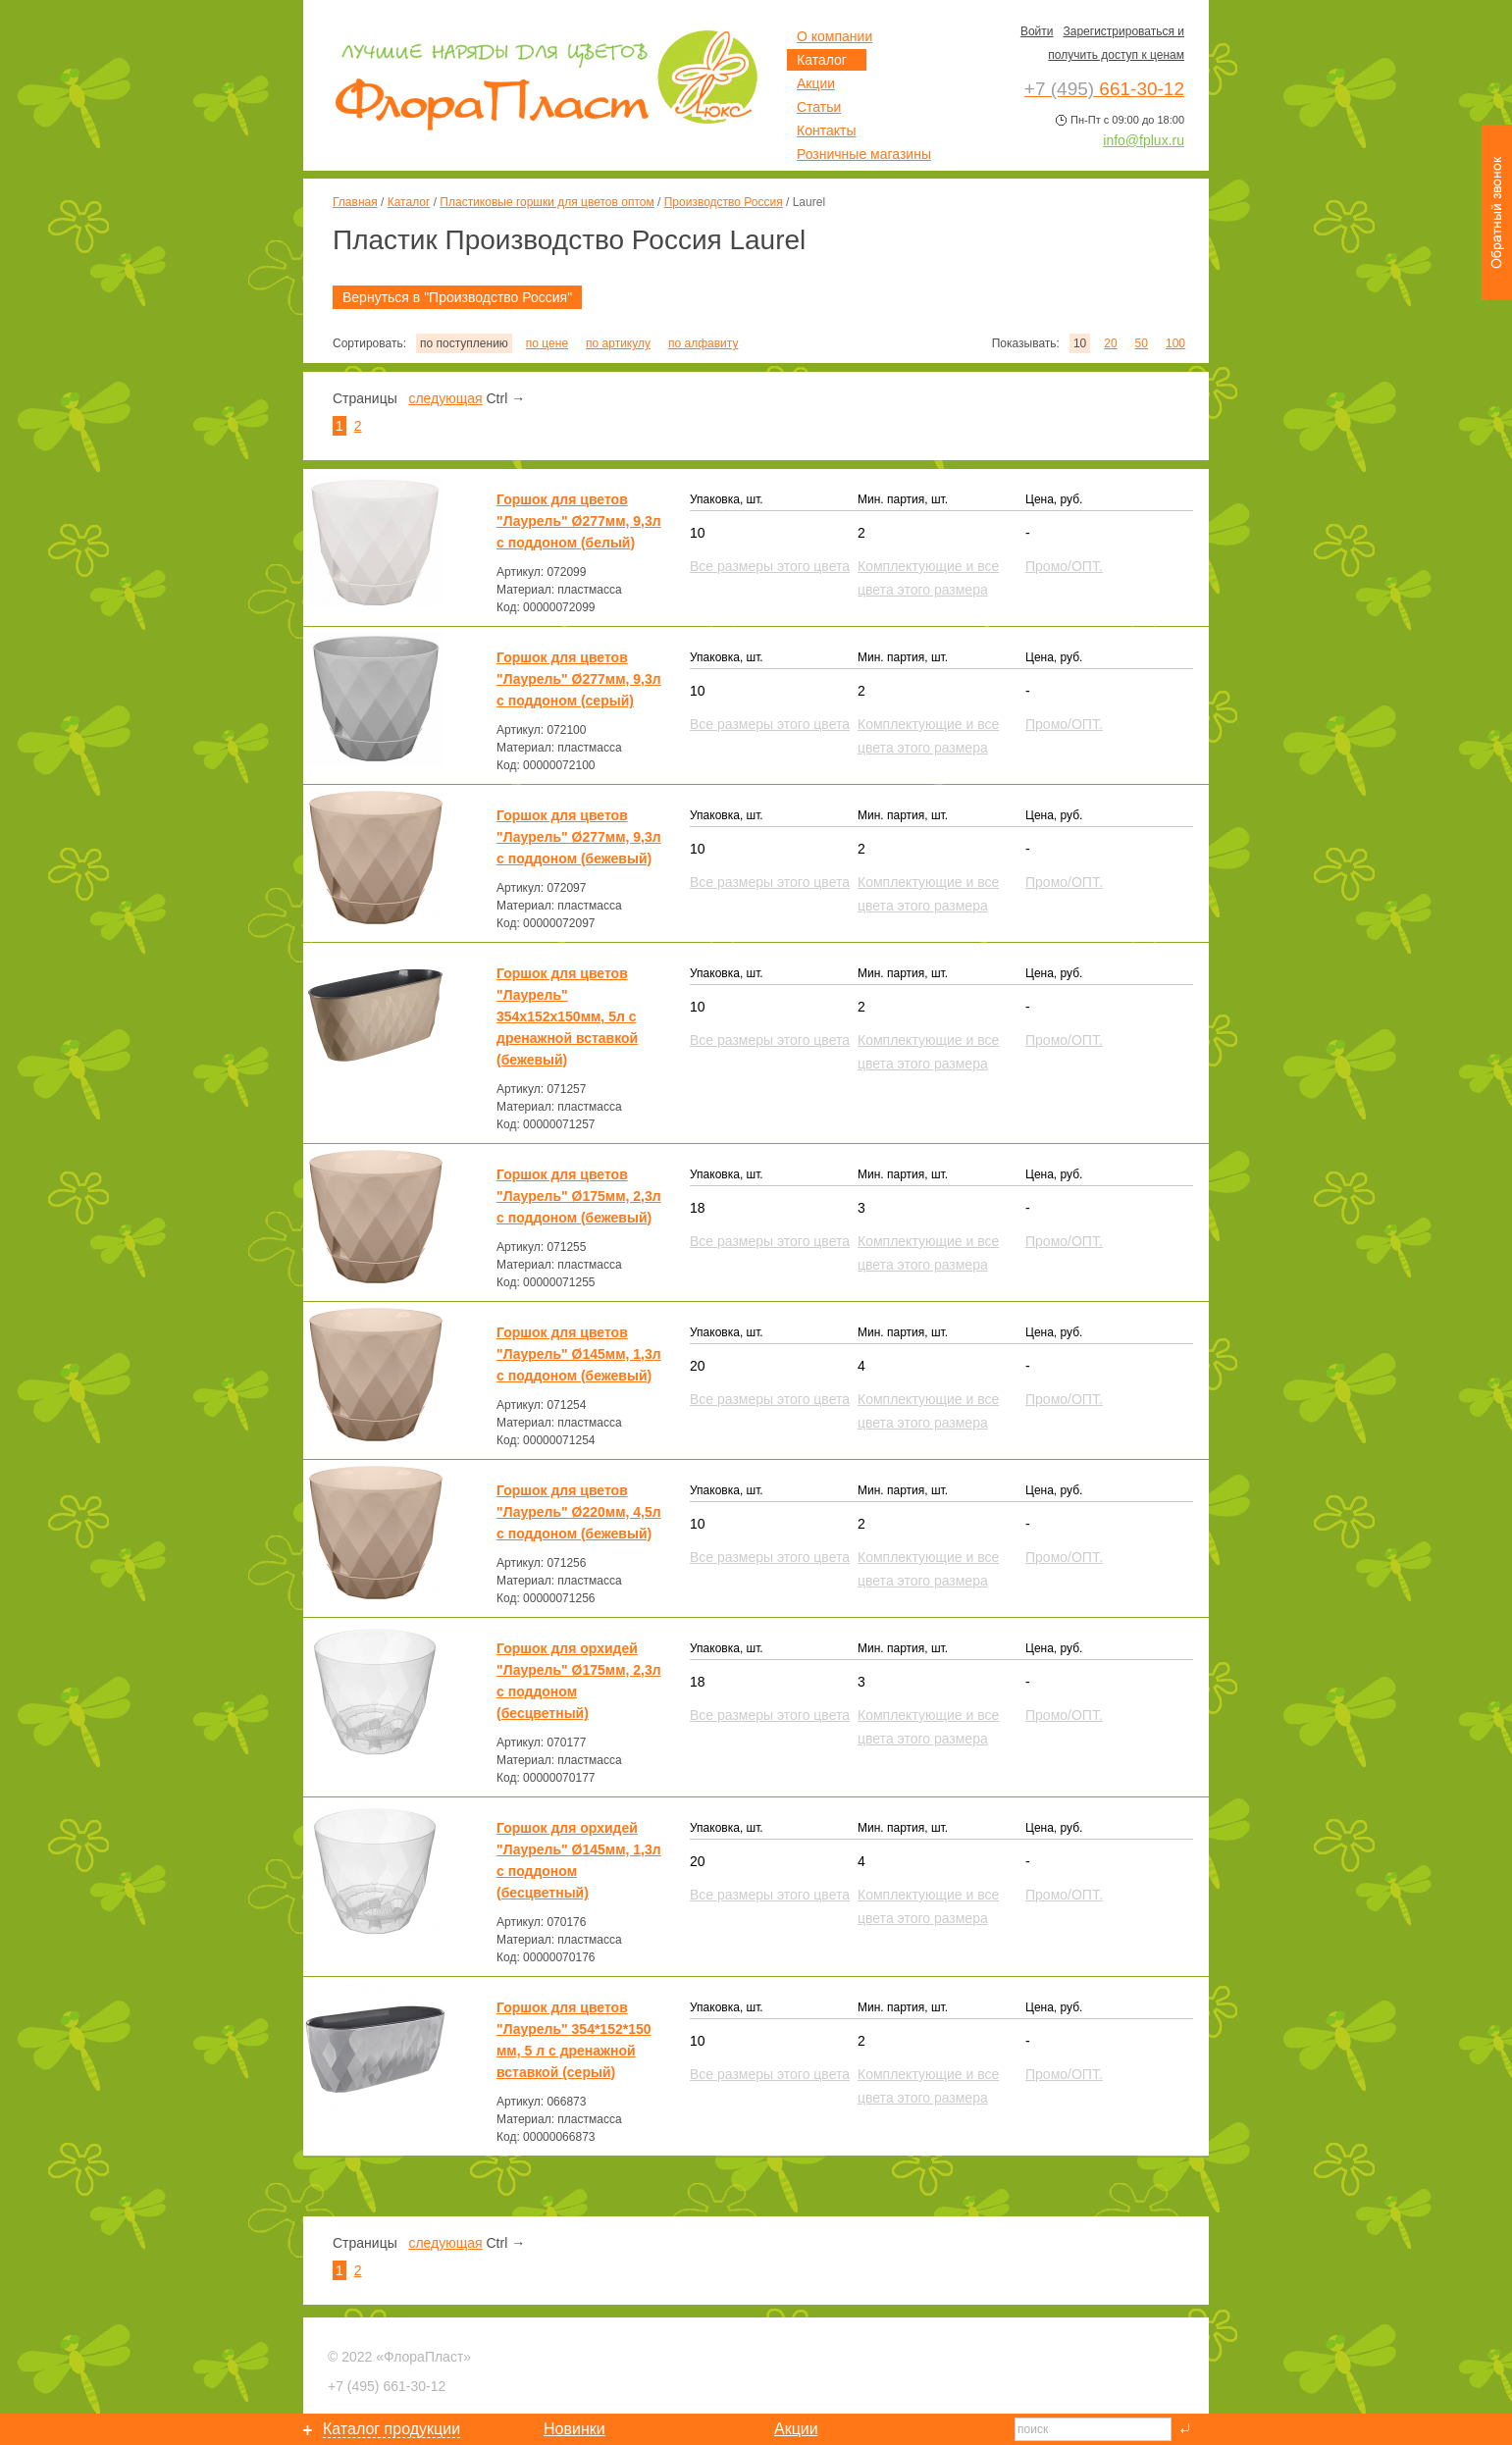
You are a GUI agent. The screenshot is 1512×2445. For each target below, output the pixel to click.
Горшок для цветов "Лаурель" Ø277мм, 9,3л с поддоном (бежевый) (578, 836)
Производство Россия (723, 202)
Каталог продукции (391, 2428)
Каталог (409, 202)
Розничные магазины (864, 154)
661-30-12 (386, 2386)
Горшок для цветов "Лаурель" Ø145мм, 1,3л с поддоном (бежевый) (578, 1354)
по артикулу (618, 343)
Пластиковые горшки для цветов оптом (546, 202)
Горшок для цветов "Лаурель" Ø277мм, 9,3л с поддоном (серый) (578, 679)
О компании (834, 36)
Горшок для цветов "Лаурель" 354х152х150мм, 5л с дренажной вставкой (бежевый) (567, 1016)
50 (1141, 343)
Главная (355, 202)
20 (1110, 343)
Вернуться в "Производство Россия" (457, 297)
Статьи (819, 107)
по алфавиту (703, 343)
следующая (445, 398)
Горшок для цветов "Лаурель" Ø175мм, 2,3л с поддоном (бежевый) (578, 1196)
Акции (816, 83)
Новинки (574, 2428)
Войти (1037, 31)
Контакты (826, 130)
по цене (547, 343)
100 (1175, 343)
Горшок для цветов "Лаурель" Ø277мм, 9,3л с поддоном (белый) (578, 521)
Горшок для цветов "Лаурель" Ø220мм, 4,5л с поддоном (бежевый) (578, 1512)
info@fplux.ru (1143, 140)
